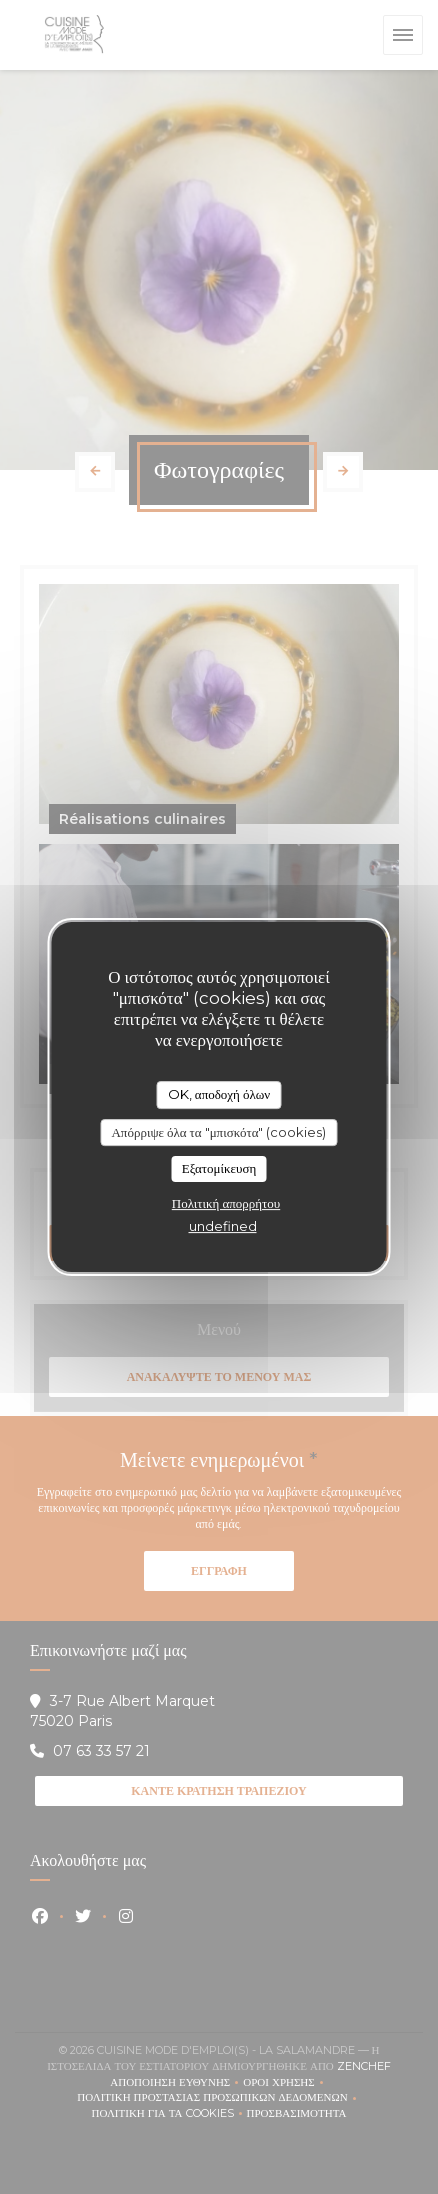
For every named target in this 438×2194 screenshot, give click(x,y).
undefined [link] (223, 1226)
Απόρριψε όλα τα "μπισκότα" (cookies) (218, 1132)
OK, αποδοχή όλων (219, 1094)
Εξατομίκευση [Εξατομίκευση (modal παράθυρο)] (219, 1168)
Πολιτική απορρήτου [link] (226, 1203)
